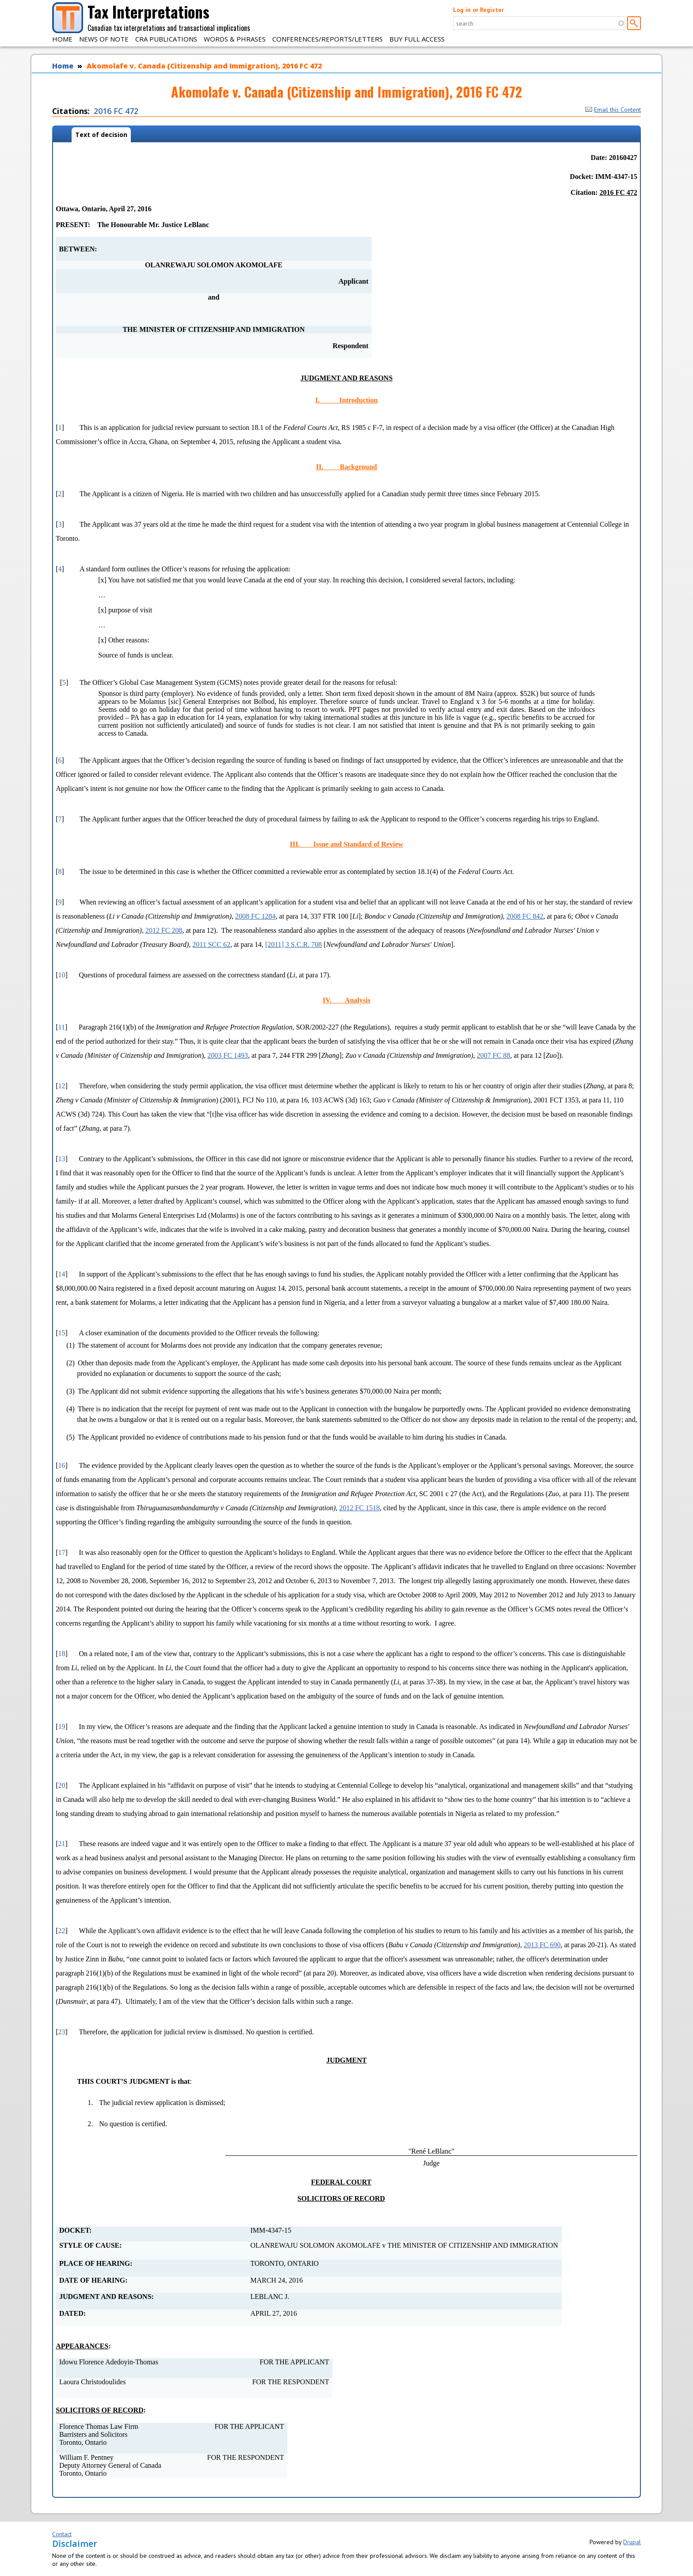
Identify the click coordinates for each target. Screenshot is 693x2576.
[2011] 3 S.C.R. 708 (293, 944)
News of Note (104, 38)
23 (61, 2032)
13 (61, 1159)
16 (61, 1465)
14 (61, 1274)
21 (61, 1843)
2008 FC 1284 (255, 916)
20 (61, 1785)
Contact (62, 2534)
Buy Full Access (417, 38)
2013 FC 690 (542, 1945)
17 (61, 1552)
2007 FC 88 (493, 1055)
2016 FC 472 (116, 111)
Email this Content (613, 110)
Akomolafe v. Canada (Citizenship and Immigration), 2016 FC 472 (204, 66)
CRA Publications (166, 38)
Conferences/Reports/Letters (327, 38)
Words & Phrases (235, 38)
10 (61, 975)
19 (61, 1726)
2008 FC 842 (525, 916)
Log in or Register (478, 10)
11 (61, 1027)
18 (61, 1653)
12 (61, 1086)
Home (62, 38)
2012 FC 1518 (359, 1508)
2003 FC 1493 (227, 1055)
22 (61, 1930)
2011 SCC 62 (211, 944)
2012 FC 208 (164, 930)
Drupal (632, 2542)
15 (61, 1333)
